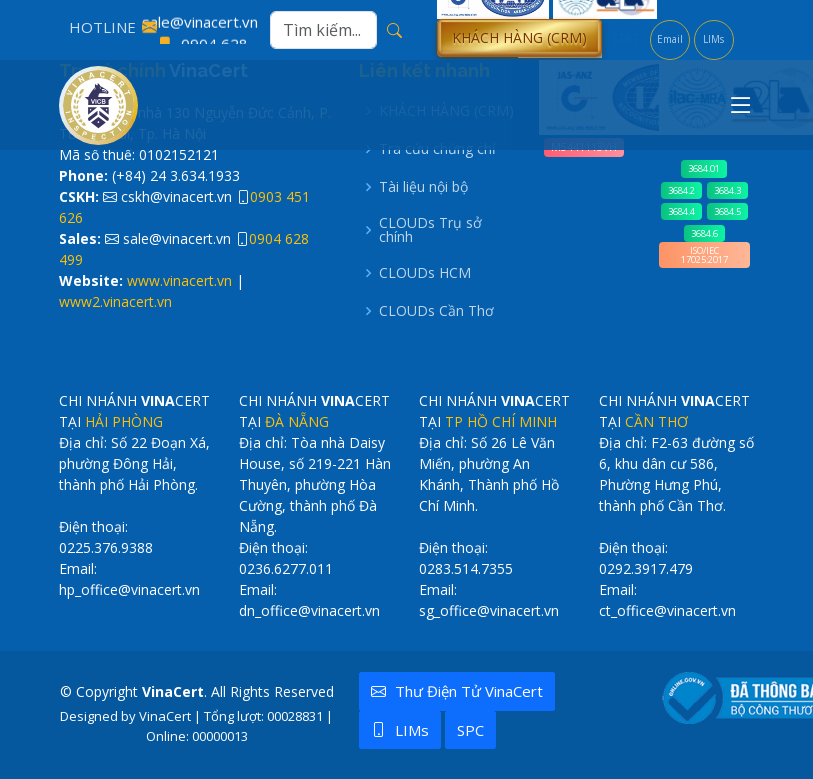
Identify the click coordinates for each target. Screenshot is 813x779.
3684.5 (727, 211)
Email (670, 39)
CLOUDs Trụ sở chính (430, 230)
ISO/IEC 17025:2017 (704, 255)
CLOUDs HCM (425, 273)
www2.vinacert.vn (115, 301)
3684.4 (681, 211)
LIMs (713, 39)
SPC (470, 730)
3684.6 (704, 233)
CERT (626, 38)
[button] (519, 38)
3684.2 (681, 190)
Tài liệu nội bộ (423, 187)
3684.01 (704, 168)
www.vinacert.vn (179, 280)
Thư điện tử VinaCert (457, 691)
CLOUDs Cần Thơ (436, 311)
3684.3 (727, 190)
